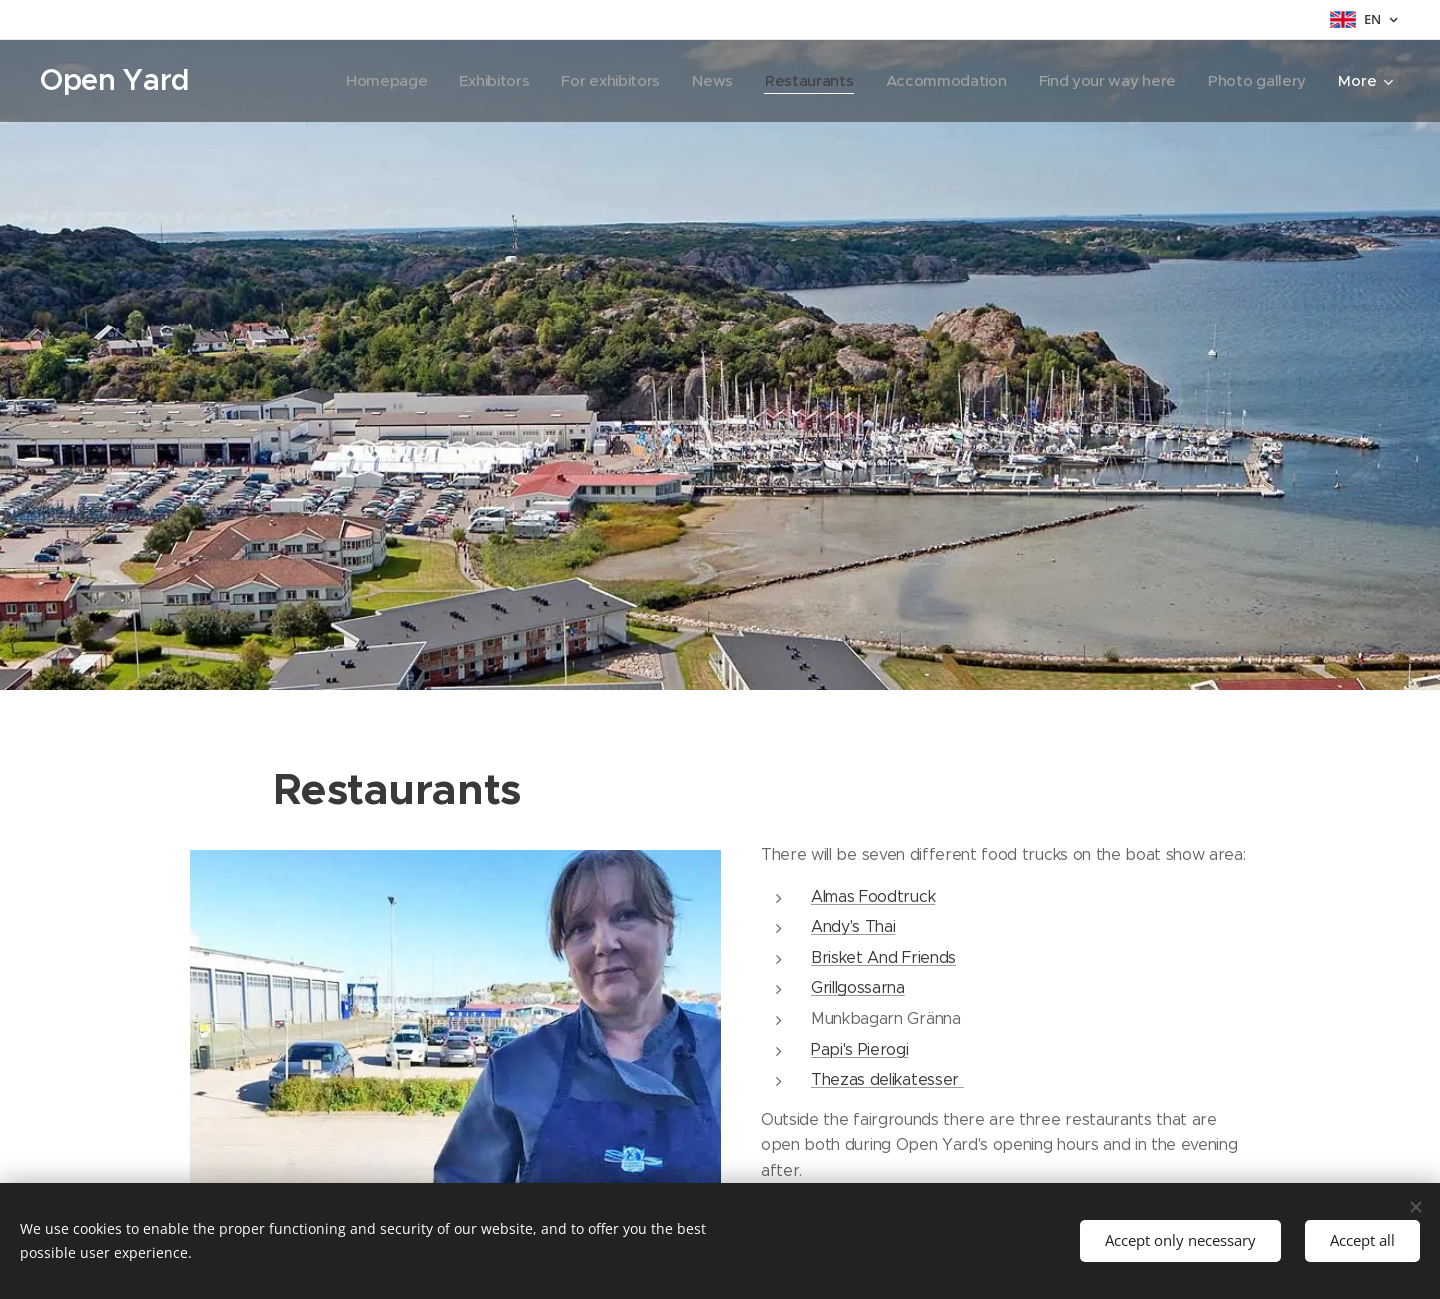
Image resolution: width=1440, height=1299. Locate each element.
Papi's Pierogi (860, 1048)
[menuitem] (365, 81)
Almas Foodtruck (873, 895)
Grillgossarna (858, 987)
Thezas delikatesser (887, 1079)
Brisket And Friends (883, 956)
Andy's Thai (853, 926)
